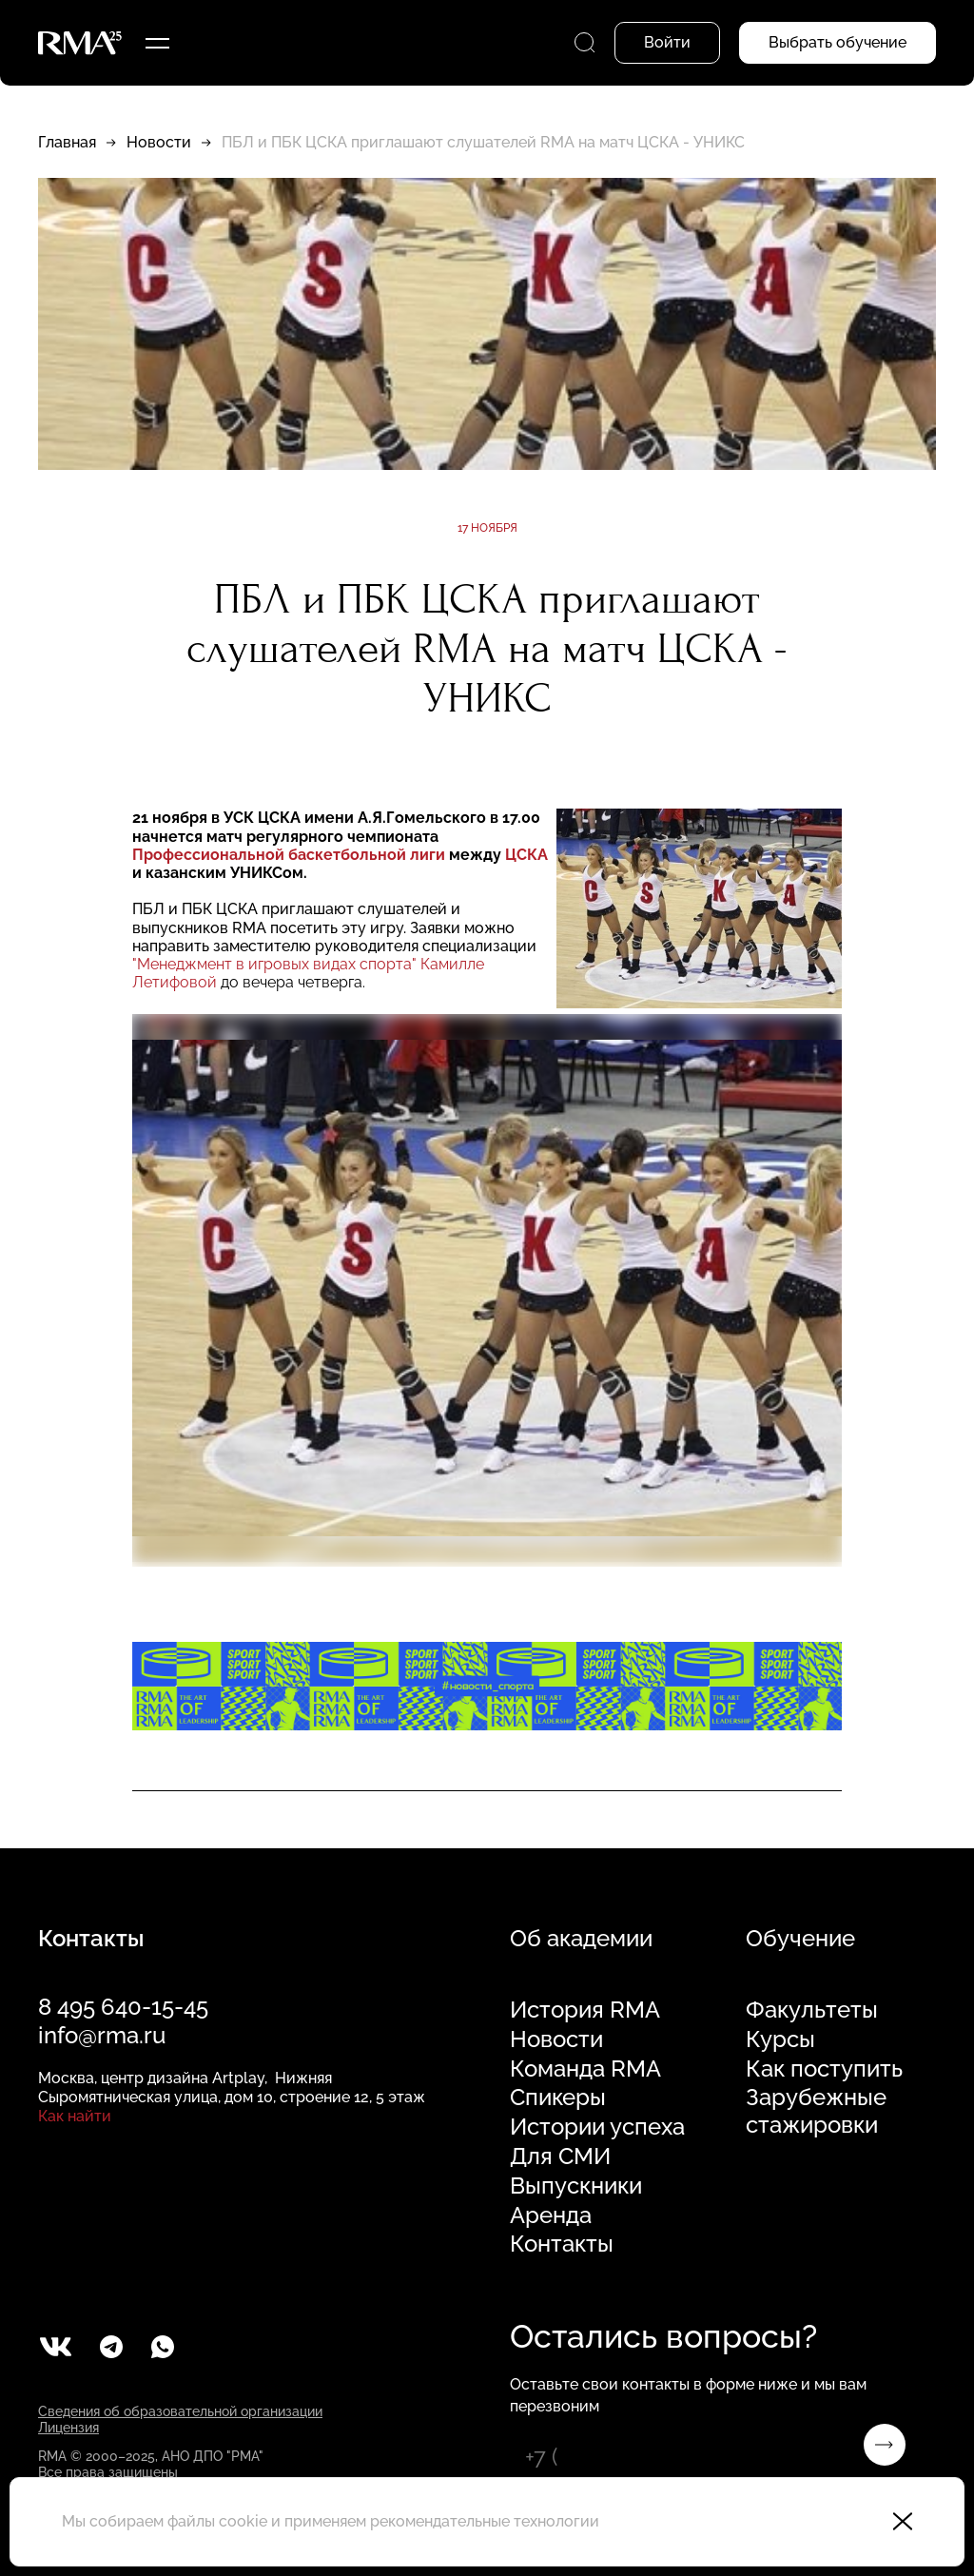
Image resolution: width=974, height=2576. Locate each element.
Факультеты (812, 2010)
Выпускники (576, 2186)
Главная (67, 142)
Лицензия (68, 2427)
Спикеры (558, 2097)
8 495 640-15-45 (123, 2006)
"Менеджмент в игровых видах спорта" (274, 964)
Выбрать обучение (837, 42)
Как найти (74, 2116)
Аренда (551, 2215)
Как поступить (824, 2069)
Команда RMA (585, 2069)
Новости (159, 142)
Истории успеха (597, 2127)
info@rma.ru (102, 2035)
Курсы (780, 2039)
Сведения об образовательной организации (180, 2411)
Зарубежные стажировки (816, 2111)
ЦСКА (526, 855)
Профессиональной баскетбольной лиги (288, 855)
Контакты (562, 2244)
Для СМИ (560, 2156)
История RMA (585, 2010)
